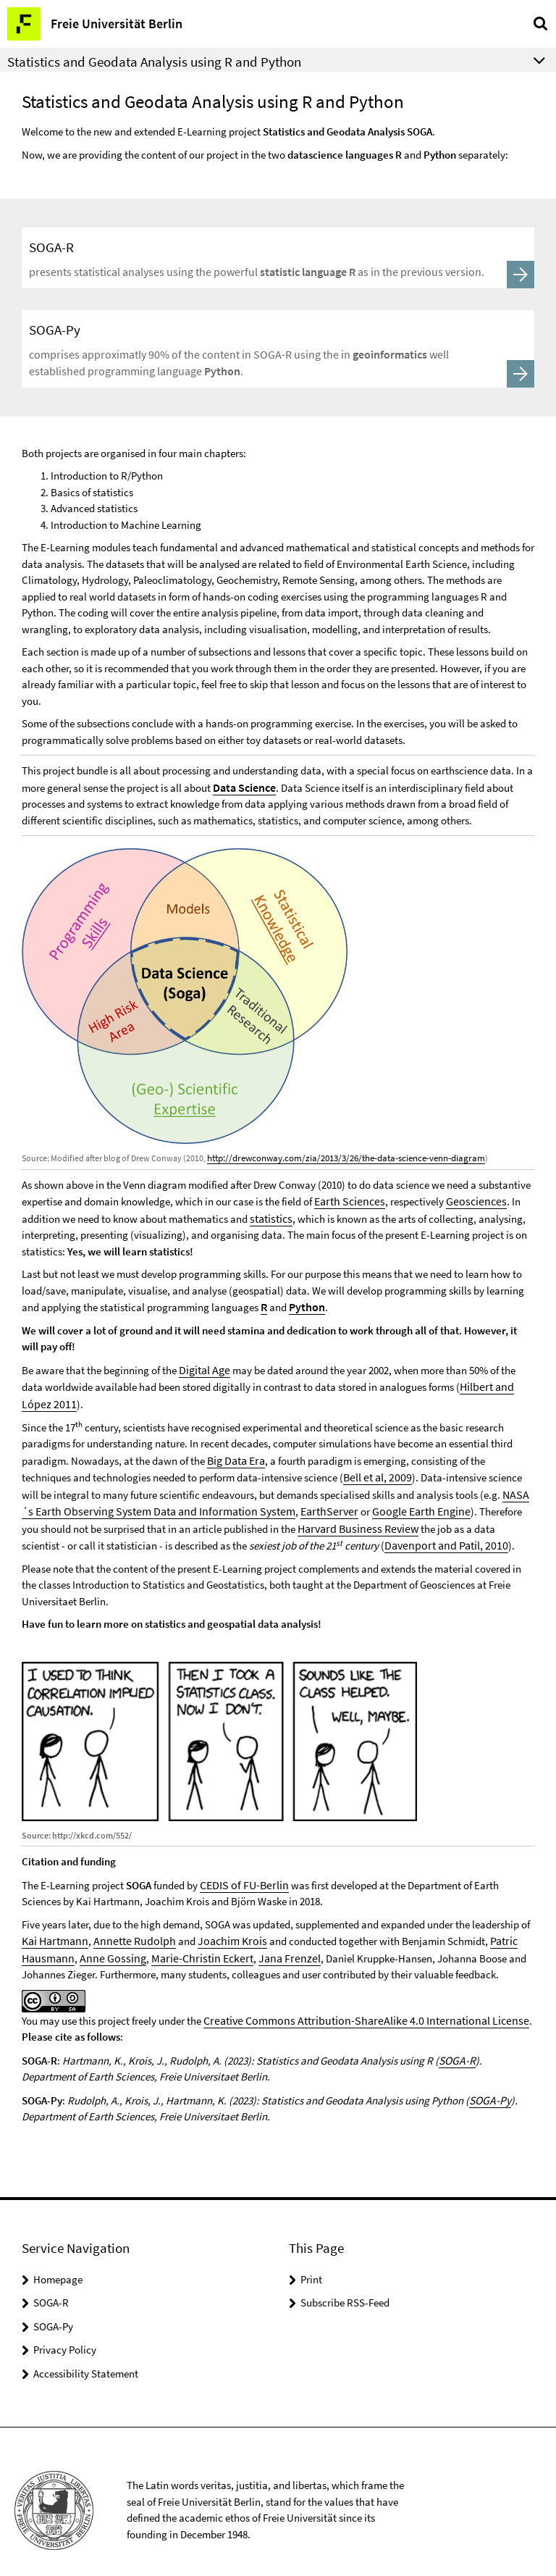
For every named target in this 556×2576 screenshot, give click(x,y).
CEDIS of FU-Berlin (241, 1871)
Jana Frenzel (269, 1943)
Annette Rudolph (128, 1927)
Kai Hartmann (53, 1927)
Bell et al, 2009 (375, 1468)
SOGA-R (456, 2044)
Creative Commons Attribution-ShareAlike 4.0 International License (353, 2005)
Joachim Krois (220, 1927)
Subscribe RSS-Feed (344, 2286)
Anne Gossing (106, 1943)
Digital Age (203, 1364)
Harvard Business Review (335, 1516)
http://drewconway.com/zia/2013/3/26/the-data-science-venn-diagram (337, 1155)
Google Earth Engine (393, 1500)
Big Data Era (235, 1451)
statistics (270, 1214)
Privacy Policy (64, 2333)
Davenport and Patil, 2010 (384, 1533)
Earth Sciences (347, 1197)
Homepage (58, 2262)
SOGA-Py (489, 2083)
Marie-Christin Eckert (188, 1943)
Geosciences (468, 1197)
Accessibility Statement (85, 2356)
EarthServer (306, 1500)
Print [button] (311, 2262)
